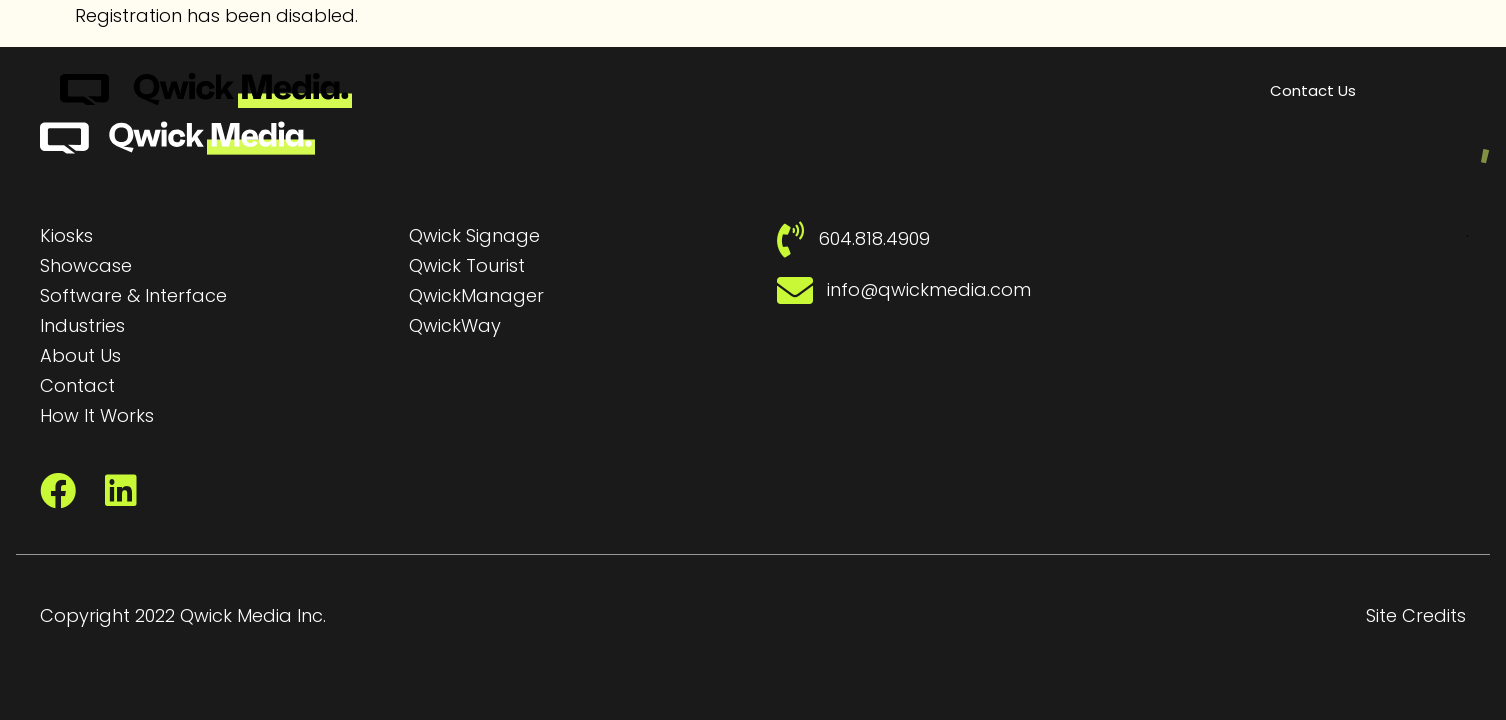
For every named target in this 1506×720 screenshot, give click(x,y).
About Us (80, 355)
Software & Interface (133, 295)
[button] (1172, 90)
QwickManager (476, 295)
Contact (77, 385)
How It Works (97, 415)
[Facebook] (58, 491)
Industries (82, 325)
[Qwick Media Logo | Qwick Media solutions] (206, 90)
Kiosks (66, 235)
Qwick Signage (474, 235)
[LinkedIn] (121, 491)
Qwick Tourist (467, 265)
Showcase (86, 265)
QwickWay (455, 325)
